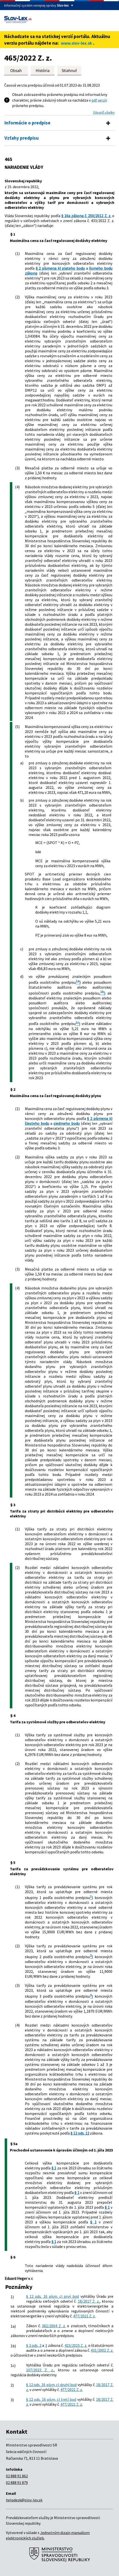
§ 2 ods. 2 (33, 2345)
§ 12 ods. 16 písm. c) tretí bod (51, 2399)
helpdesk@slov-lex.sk (24, 2499)
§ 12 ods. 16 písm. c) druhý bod (51, 2384)
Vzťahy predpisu (21, 138)
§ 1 (53, 2167)
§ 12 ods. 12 (79, 2133)
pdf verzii (99, 100)
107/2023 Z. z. (40, 2369)
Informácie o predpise (27, 123)
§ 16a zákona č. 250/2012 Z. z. (86, 215)
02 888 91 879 (17, 2482)
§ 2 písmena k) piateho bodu (60, 268)
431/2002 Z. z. (102, 2350)
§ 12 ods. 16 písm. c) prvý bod (52, 2296)
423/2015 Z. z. (76, 2345)
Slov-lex (62, 5)
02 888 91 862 (17, 2475)
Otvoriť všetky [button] (104, 112)
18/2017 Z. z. (89, 2301)
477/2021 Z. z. (84, 2315)
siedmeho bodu (66, 1123)
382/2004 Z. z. (54, 2325)
